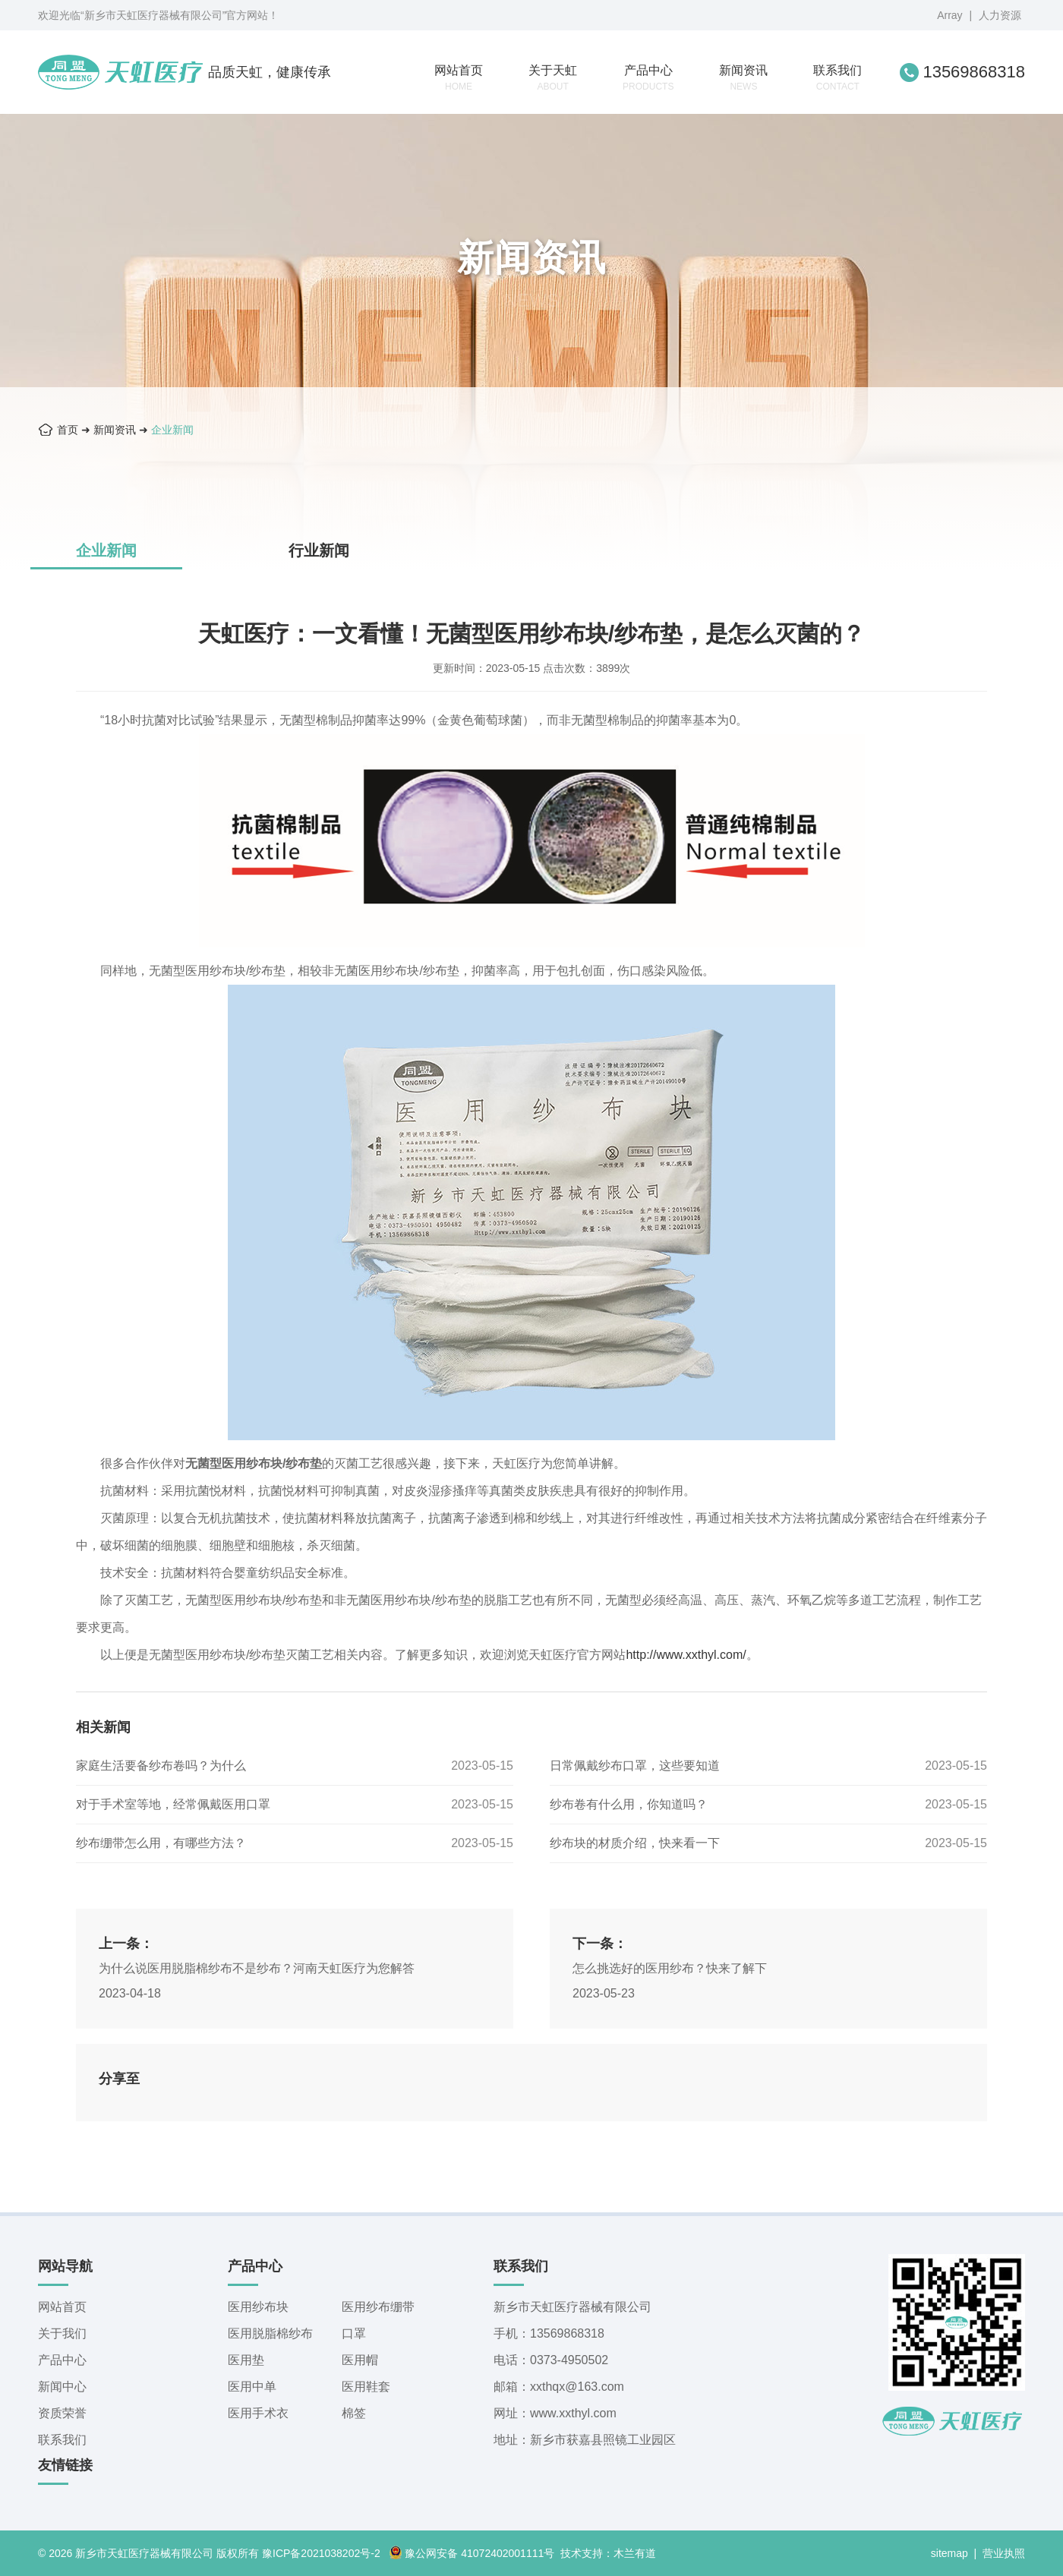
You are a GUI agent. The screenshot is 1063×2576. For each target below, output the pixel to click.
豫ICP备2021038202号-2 (321, 2553)
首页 (67, 430)
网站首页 (458, 78)
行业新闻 (319, 550)
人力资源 (1000, 15)
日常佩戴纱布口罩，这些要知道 (635, 1765)
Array (949, 15)
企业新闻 (172, 430)
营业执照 (1004, 2553)
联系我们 (837, 78)
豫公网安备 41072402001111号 (471, 2553)
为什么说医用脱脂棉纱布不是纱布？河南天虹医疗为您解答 (257, 1968)
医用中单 (252, 2386)
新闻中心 (62, 2386)
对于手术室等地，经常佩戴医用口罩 (173, 1804)
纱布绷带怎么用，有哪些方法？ (161, 1843)
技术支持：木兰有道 (608, 2553)
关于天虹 (552, 78)
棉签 (354, 2413)
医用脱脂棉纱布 (270, 2333)
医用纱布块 (258, 2306)
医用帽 (360, 2360)
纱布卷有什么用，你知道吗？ (629, 1804)
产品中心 (648, 78)
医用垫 (246, 2360)
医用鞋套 (366, 2386)
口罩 (354, 2333)
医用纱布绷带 (378, 2306)
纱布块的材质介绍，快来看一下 (635, 1843)
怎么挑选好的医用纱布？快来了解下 (670, 1968)
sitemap (949, 2553)
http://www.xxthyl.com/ (686, 1654)
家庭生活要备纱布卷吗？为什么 (161, 1765)
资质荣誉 (62, 2413)
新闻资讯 (743, 78)
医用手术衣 (258, 2413)
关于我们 (62, 2333)
